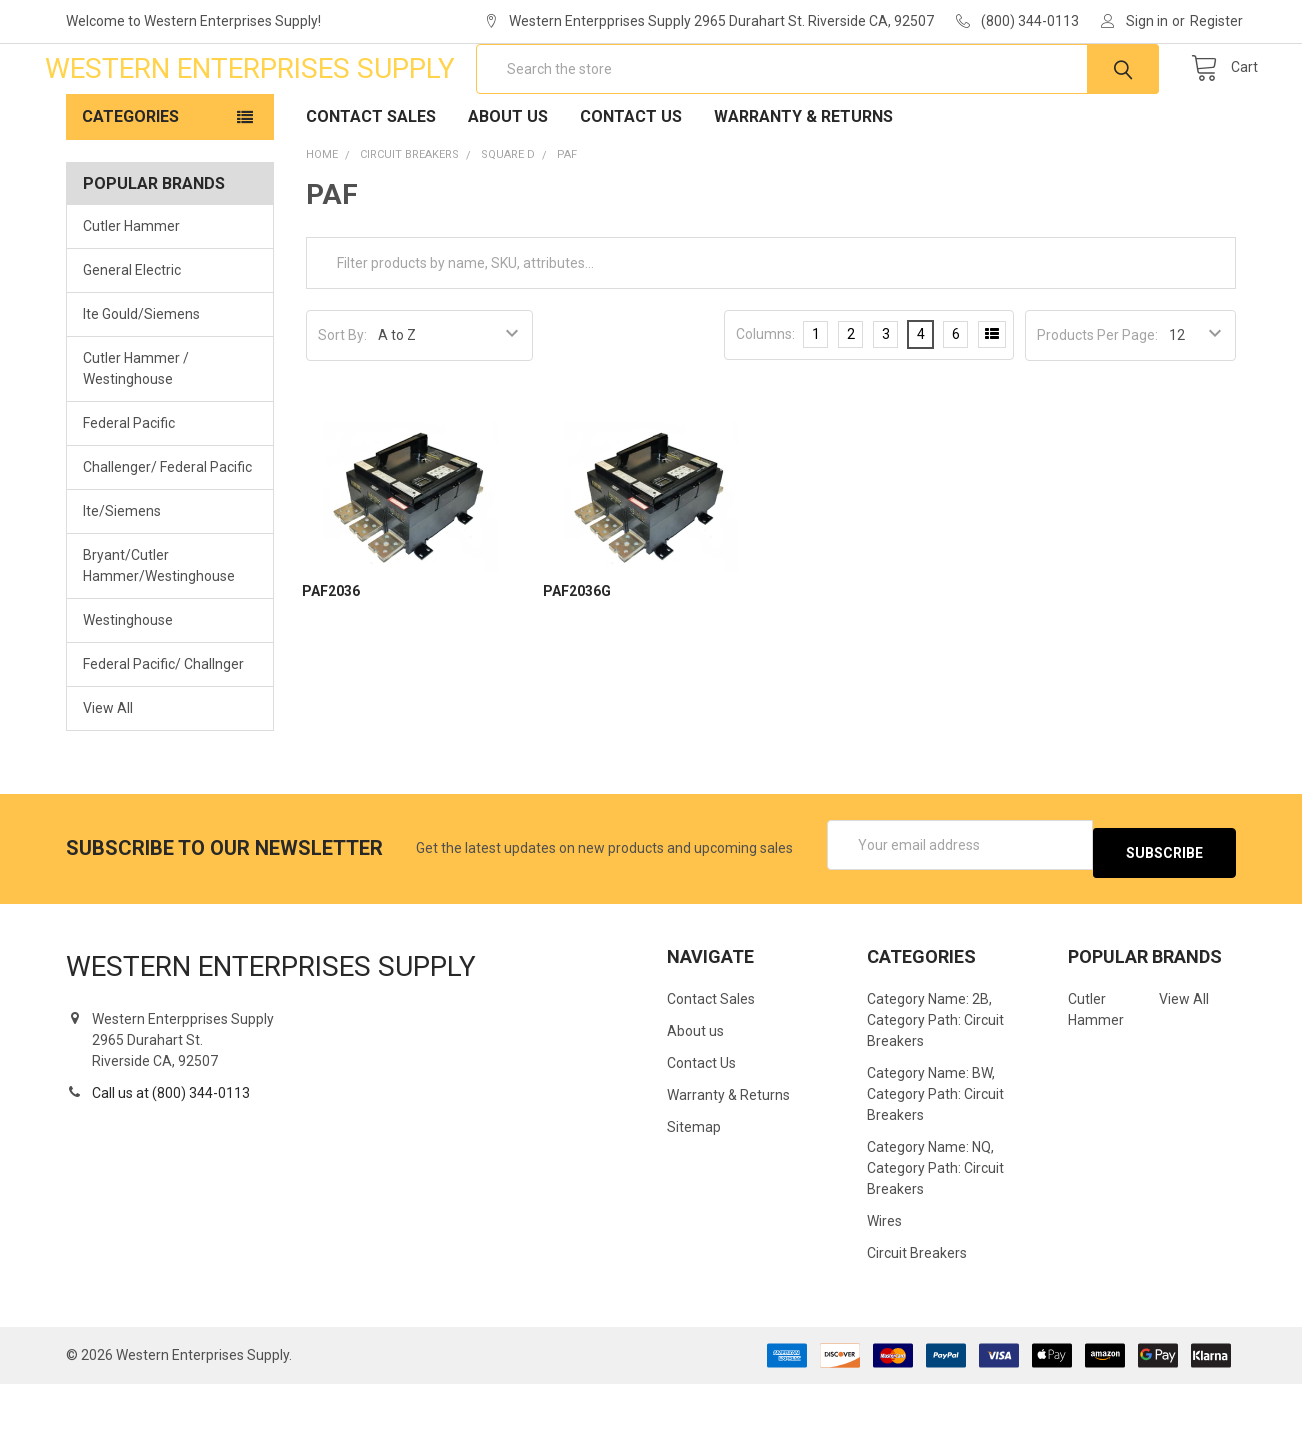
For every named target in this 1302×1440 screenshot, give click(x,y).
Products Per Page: (1097, 399)
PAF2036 (331, 655)
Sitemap (694, 1183)
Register (1216, 21)
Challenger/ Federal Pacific (167, 531)
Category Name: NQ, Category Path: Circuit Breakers (935, 1224)
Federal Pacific (129, 487)
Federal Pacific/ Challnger (163, 728)
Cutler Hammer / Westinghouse (136, 432)
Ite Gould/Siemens (141, 378)
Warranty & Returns (803, 180)
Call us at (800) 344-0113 (171, 1148)
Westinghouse (128, 684)
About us (508, 180)
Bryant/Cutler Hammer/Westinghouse (159, 629)
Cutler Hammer (131, 290)
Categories (130, 180)
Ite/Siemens (122, 575)
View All (108, 772)
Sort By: (342, 399)
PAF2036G (577, 655)
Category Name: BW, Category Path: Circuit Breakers (935, 1150)
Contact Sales (371, 180)
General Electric (132, 334)
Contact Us (631, 180)
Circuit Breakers (917, 1309)
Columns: (765, 398)
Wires (884, 1277)
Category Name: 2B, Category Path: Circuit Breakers (935, 1076)
